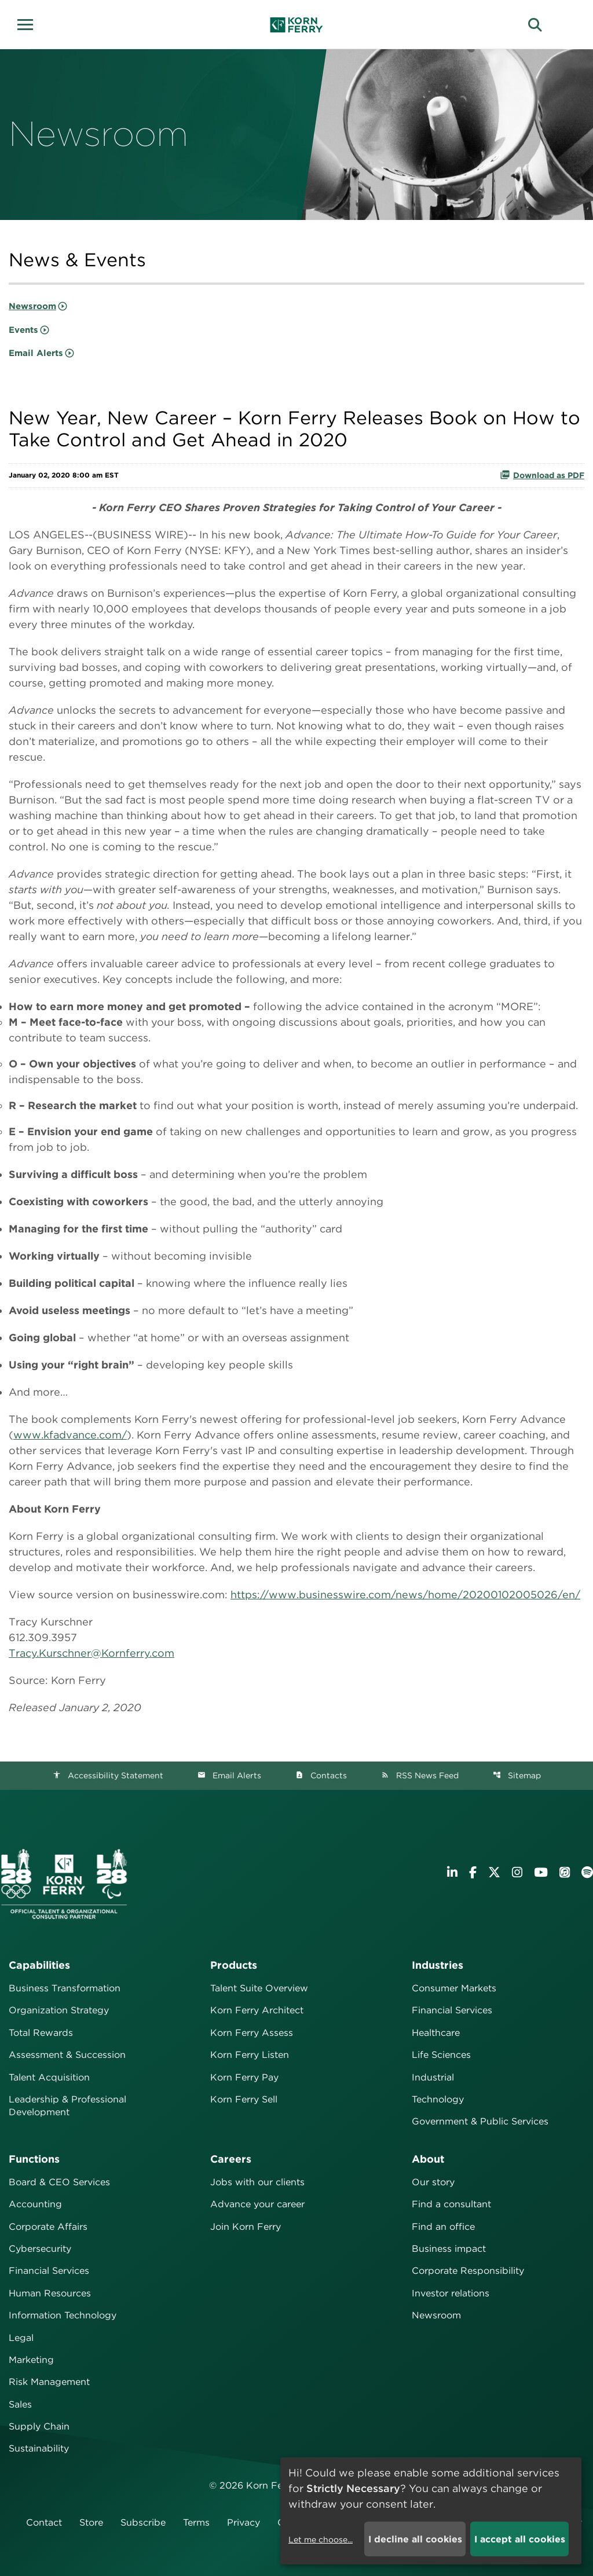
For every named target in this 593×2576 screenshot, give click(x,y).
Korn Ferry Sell (243, 2099)
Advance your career (257, 2204)
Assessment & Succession (67, 2054)
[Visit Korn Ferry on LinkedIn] (452, 1872)
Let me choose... (320, 2539)
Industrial (433, 2077)
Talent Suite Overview (259, 1988)
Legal (21, 2337)
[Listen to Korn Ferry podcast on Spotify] (587, 1872)
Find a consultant (451, 2204)
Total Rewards (41, 2032)
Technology (438, 2099)
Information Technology (62, 2315)
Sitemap (517, 1775)
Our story (433, 2182)
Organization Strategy (59, 2010)
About (428, 2159)
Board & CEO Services (59, 2182)
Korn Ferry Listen (249, 2054)
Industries (437, 1965)
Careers (230, 2159)
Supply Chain (39, 2426)
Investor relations (450, 2293)
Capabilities (39, 1965)
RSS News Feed (420, 1775)
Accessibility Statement (108, 1775)
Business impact (449, 2248)
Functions (34, 2159)
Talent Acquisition (49, 2077)
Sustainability (39, 2448)
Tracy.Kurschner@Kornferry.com (91, 1653)
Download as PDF (542, 474)
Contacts (321, 1775)
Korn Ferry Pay (244, 2077)
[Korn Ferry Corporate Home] (297, 24)
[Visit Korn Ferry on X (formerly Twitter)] (494, 1872)
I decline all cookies (415, 2539)
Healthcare (436, 2032)
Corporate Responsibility (468, 2270)
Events (23, 330)
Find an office (443, 2226)
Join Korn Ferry (245, 2226)
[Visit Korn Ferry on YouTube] (541, 1872)
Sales (20, 2404)
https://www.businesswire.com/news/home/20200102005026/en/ (405, 1594)
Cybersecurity (40, 2248)
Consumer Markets (454, 1988)
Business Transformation (64, 1988)
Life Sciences (441, 2054)
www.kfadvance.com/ (70, 1435)
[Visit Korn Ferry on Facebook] (473, 1872)
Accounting (35, 2204)
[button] (29, 23)
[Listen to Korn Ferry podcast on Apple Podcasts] (564, 1872)
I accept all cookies (519, 2539)
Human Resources (50, 2293)
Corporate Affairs (48, 2226)
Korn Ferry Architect (256, 2010)
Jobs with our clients (257, 2182)
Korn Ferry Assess (251, 2032)
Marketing (31, 2359)
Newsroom (32, 306)
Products (233, 1965)
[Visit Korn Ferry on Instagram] (517, 1872)
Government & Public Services (480, 2121)
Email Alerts (36, 353)
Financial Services (452, 2010)
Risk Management (49, 2381)
